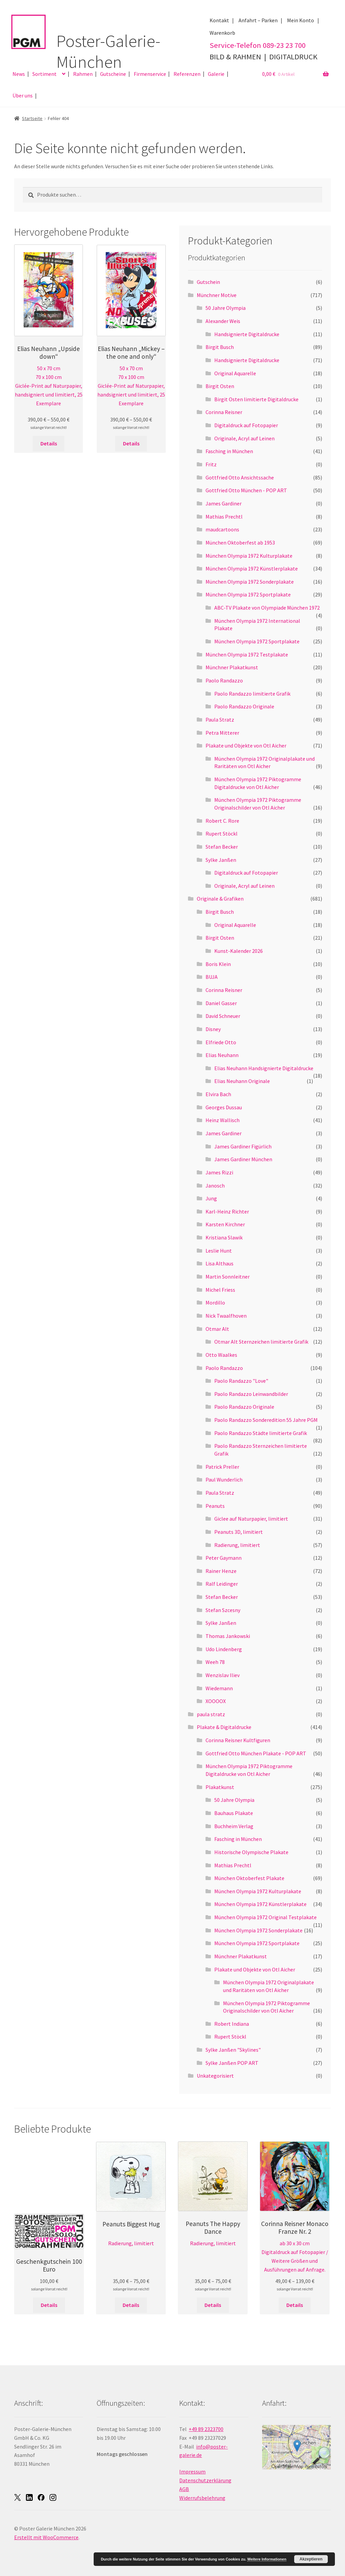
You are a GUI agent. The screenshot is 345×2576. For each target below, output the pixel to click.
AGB (184, 2489)
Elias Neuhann (222, 1055)
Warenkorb (222, 32)
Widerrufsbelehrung (202, 2497)
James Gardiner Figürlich (243, 1146)
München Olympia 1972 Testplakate (247, 654)
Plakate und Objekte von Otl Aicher (246, 745)
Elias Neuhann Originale (242, 1081)
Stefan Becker (222, 846)
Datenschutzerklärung (205, 2480)
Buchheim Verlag (233, 1826)
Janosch (215, 1185)
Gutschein (208, 282)
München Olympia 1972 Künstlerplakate (252, 568)
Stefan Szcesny (223, 1610)
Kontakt (219, 20)
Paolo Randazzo (224, 680)
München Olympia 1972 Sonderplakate (250, 581)
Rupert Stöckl (222, 833)
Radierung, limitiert (237, 1545)
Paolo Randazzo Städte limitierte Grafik (260, 1433)
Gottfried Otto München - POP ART (246, 490)
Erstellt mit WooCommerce (46, 2537)
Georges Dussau (224, 1107)
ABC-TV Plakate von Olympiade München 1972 (267, 607)
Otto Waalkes (221, 1354)
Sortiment (44, 73)
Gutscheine (113, 73)
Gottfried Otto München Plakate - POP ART (256, 1753)
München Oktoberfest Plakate (249, 1878)
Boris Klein (218, 964)
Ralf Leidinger (222, 1583)
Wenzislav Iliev (223, 1675)
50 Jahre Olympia (226, 307)
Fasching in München (229, 451)
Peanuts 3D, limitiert (238, 1531)
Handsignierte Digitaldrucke (246, 334)
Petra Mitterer (222, 732)
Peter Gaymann (224, 1557)
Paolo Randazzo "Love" (241, 1380)
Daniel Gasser (221, 1003)
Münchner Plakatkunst (232, 667)
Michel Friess (220, 1289)
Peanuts (215, 1505)
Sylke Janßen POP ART (232, 2062)
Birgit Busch (220, 347)
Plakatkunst (220, 1787)
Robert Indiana (231, 2023)
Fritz (211, 464)
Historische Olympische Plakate (251, 1852)
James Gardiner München (243, 1159)
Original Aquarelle (235, 373)
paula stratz (211, 1714)
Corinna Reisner (224, 412)
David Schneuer (223, 1016)
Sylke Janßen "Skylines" (233, 2049)
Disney (213, 1029)
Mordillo (215, 1302)
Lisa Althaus (219, 1263)
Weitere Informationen (266, 2559)
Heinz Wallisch (223, 1120)
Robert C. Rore (222, 820)
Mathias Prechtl (224, 516)
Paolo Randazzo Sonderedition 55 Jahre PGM (266, 1419)
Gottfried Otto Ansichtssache (240, 477)
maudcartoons (222, 529)
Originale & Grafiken (220, 898)
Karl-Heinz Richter (227, 1211)
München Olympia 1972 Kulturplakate (249, 555)
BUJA (212, 976)
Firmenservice (150, 73)
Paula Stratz (220, 719)
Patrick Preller (222, 1466)
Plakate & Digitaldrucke (224, 1727)
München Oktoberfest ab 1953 (240, 542)
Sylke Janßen (221, 859)
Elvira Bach (218, 1094)
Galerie (216, 73)
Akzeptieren (311, 2559)
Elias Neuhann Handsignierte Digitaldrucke (263, 1068)
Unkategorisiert (215, 2075)
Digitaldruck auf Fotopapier (246, 425)
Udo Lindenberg (224, 1649)
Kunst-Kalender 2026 (238, 950)
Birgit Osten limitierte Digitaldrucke (256, 399)
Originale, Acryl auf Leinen (244, 438)
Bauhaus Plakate (233, 1813)
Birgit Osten (220, 386)
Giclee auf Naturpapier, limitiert (251, 1518)
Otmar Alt (217, 1328)
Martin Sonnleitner (228, 1276)
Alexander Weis (223, 321)
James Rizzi (219, 1172)
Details (48, 443)
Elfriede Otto (221, 1042)
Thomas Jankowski (228, 1636)
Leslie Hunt (219, 1250)
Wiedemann (219, 1688)
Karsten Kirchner (225, 1224)
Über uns (22, 95)
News (18, 73)
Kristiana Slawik (224, 1237)
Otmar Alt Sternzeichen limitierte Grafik (261, 1341)
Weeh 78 (215, 1662)
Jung (211, 1198)
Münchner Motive (217, 295)
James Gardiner (224, 503)
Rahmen (83, 73)
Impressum (192, 2471)
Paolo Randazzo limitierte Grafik (252, 693)
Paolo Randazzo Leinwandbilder (251, 1394)
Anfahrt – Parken (258, 20)
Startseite (32, 118)
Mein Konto (300, 20)
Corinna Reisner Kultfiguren (238, 1740)
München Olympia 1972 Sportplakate (248, 594)
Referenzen (187, 73)
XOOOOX (216, 1701)
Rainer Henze (221, 1571)
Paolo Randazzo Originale (244, 706)
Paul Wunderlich (224, 1479)
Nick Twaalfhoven (226, 1315)
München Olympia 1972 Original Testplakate (265, 1917)
